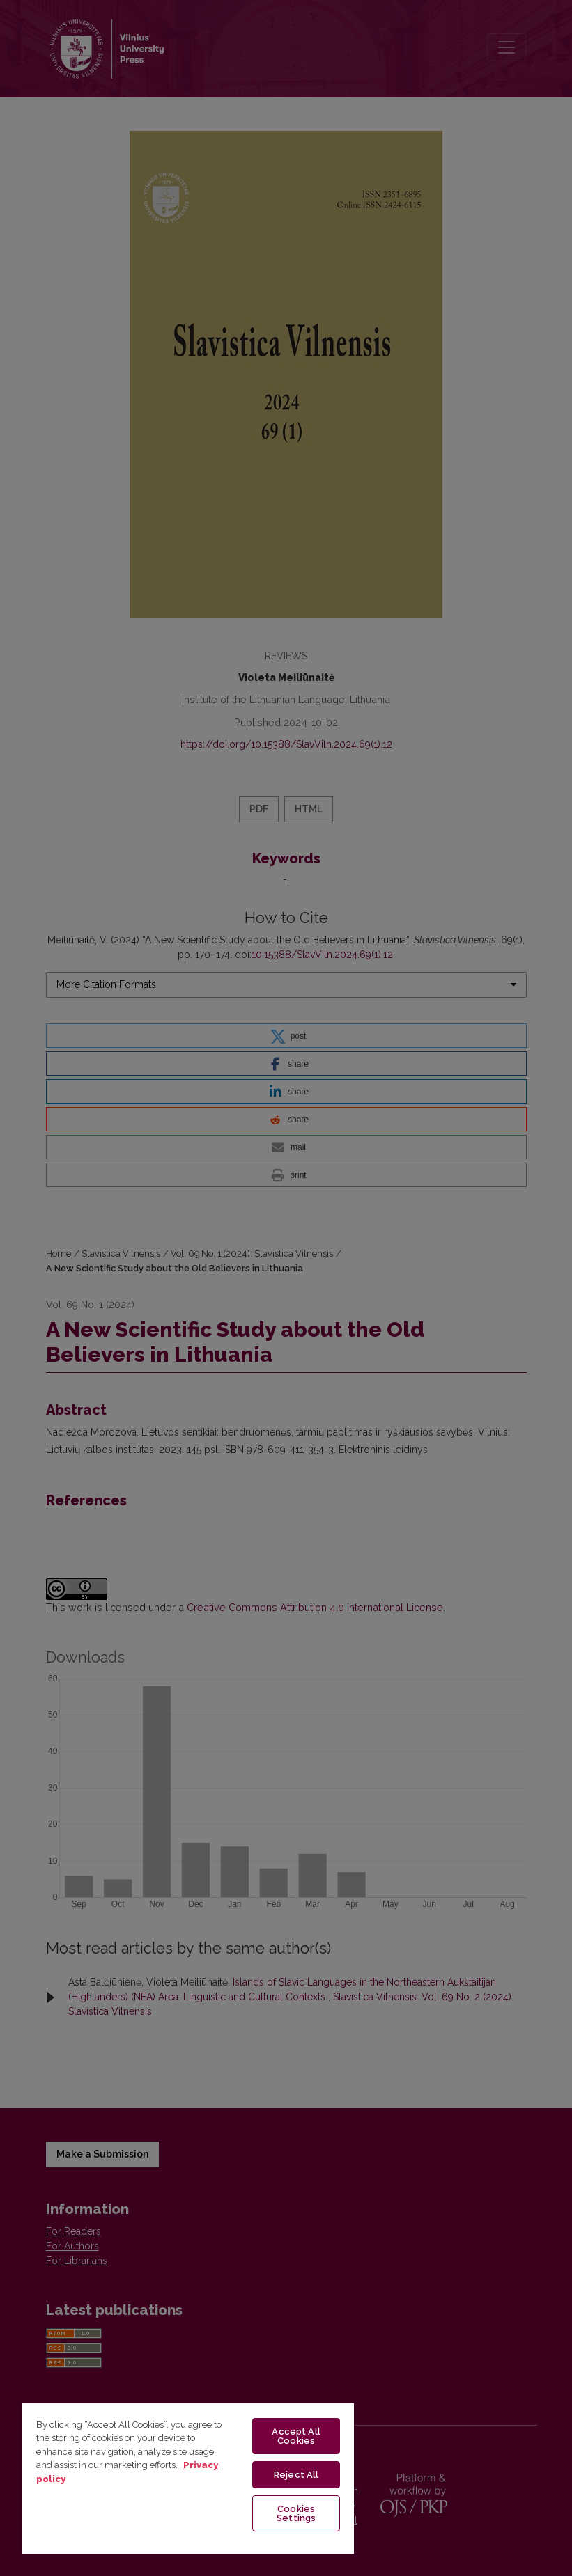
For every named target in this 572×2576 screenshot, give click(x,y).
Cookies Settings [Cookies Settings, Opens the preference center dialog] (296, 2513)
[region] (188, 2478)
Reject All (296, 2474)
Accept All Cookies (296, 2436)
